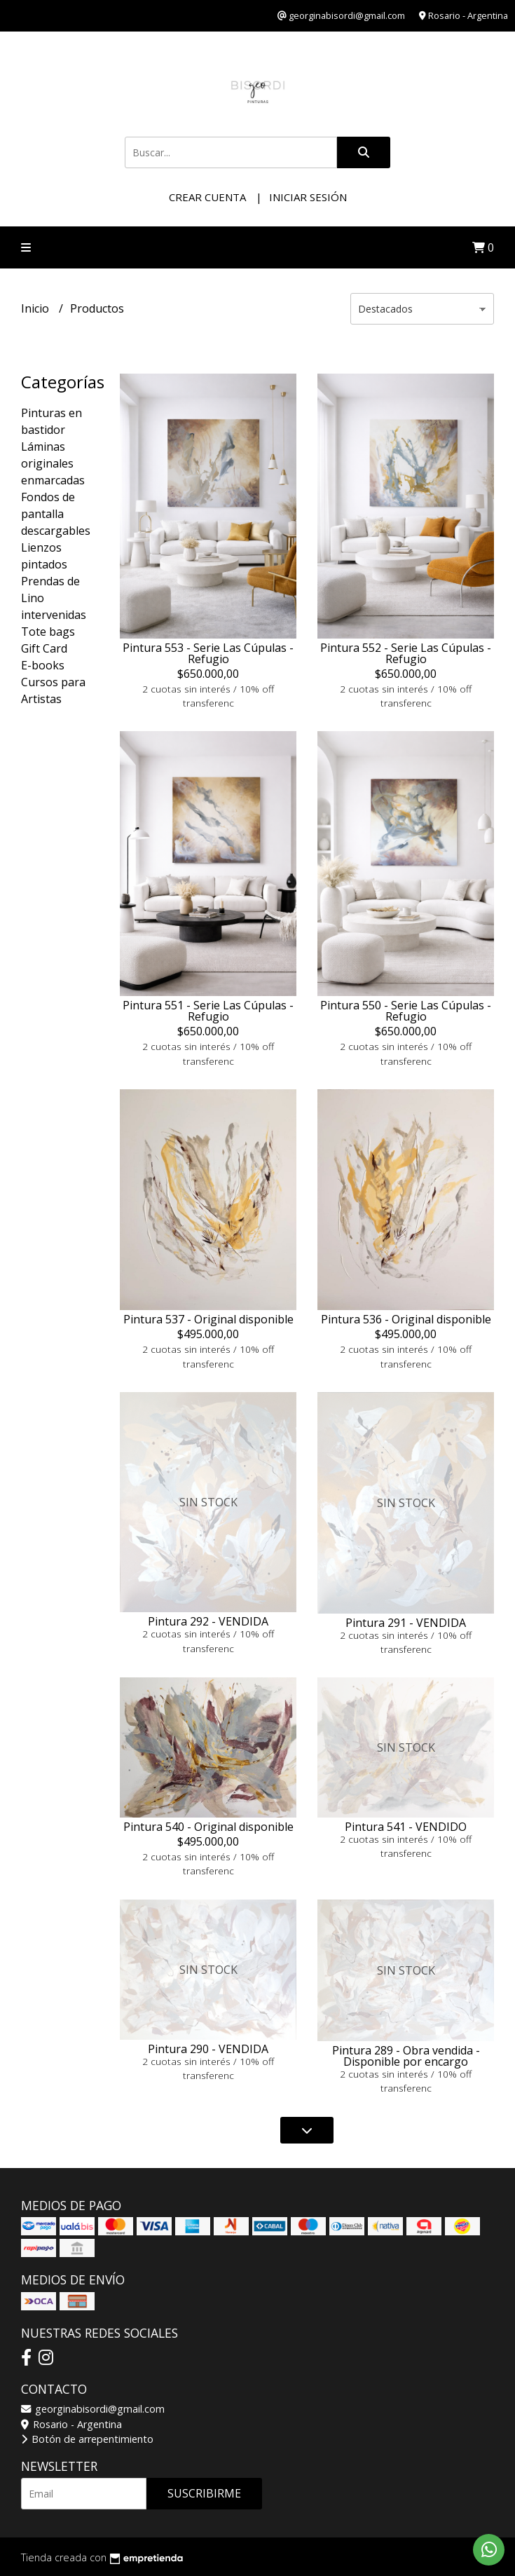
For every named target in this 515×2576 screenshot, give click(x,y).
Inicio (36, 308)
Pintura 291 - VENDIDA (405, 1622)
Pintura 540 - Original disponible (208, 1826)
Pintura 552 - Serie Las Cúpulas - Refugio (405, 653)
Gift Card (44, 648)
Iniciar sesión (308, 197)
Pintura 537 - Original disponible (208, 1319)
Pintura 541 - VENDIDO (406, 1826)
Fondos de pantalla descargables (55, 513)
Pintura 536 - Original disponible (406, 1319)
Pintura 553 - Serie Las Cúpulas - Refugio (208, 653)
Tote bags (48, 631)
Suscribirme (204, 2493)
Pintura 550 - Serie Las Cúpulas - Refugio (405, 1010)
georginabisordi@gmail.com (93, 2408)
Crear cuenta (207, 197)
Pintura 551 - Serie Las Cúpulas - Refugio (208, 1010)
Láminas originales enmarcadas (53, 463)
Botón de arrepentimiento (87, 2439)
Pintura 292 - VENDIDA (208, 1621)
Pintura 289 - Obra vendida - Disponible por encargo (406, 2056)
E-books (42, 665)
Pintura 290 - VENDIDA (208, 2049)
